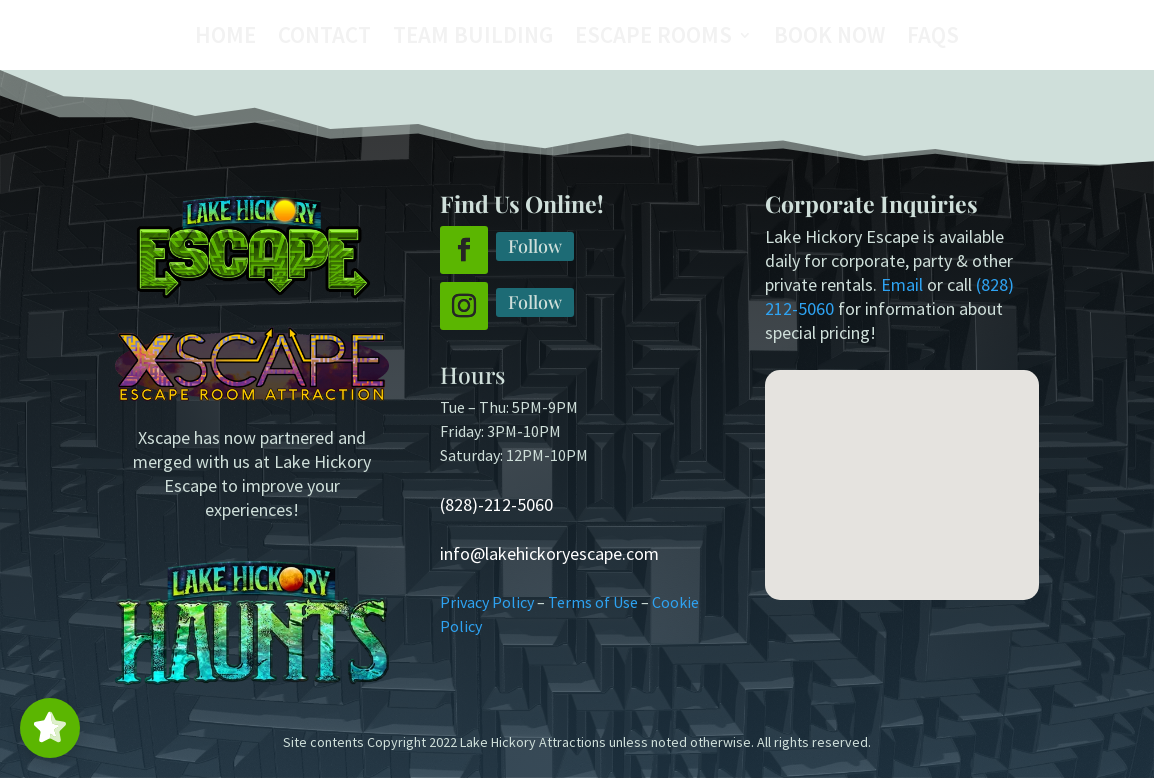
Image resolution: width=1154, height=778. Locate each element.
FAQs (933, 38)
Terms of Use (593, 602)
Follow (535, 246)
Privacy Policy (487, 602)
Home (225, 38)
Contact (324, 38)
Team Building (473, 38)
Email (902, 284)
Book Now (829, 38)
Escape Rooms (653, 38)
